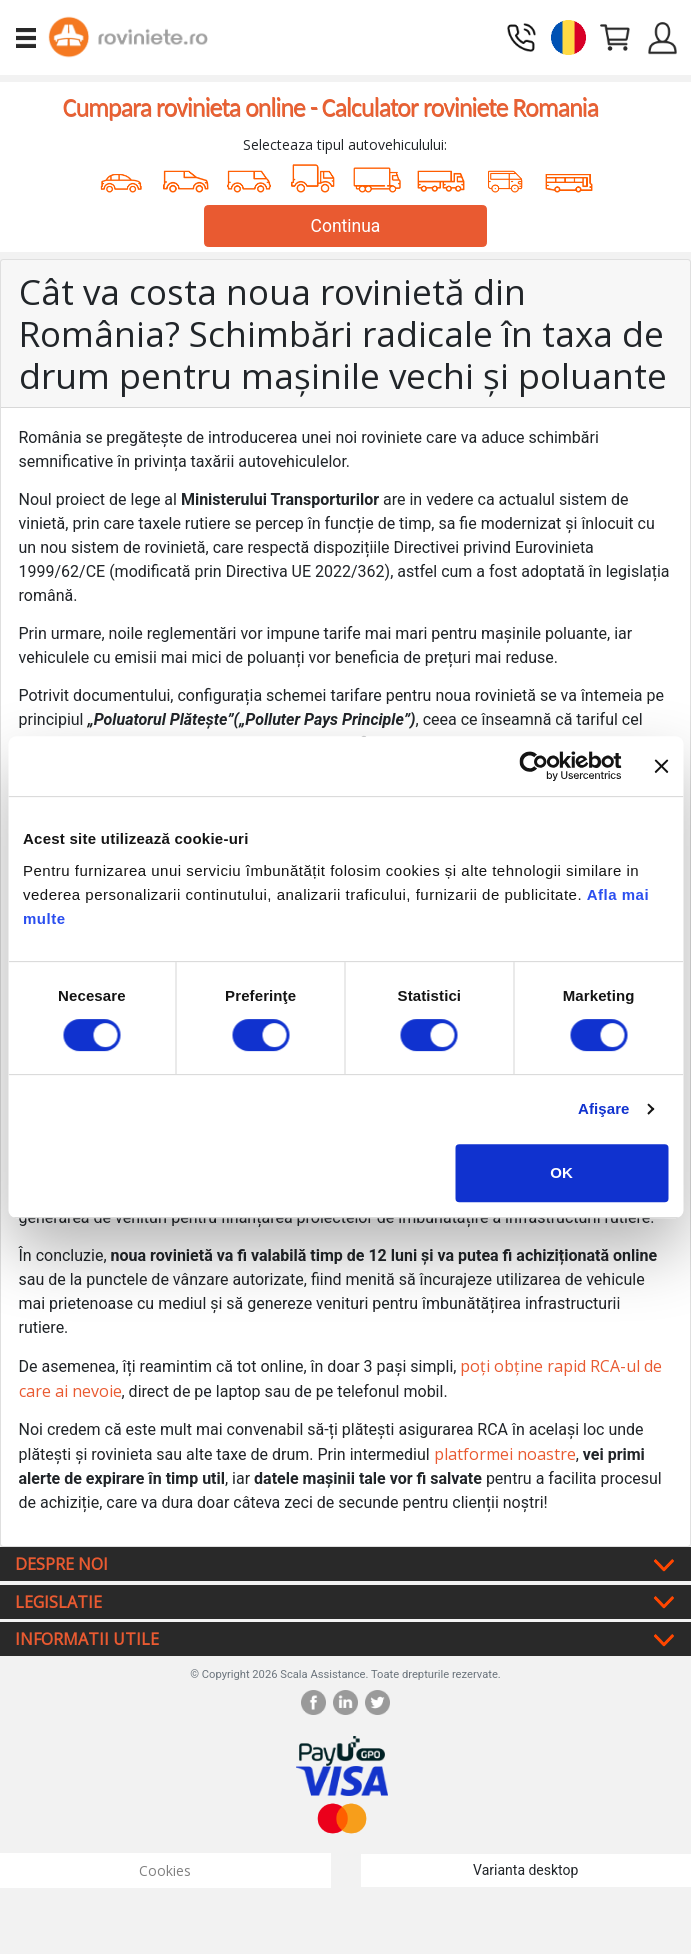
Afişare (604, 1108)
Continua (346, 226)
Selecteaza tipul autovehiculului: (345, 144)
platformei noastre (505, 1454)
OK (561, 1172)
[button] (568, 35)
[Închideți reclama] (661, 766)
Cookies (165, 1870)
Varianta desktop (525, 1870)
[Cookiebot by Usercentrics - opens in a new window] (534, 766)
